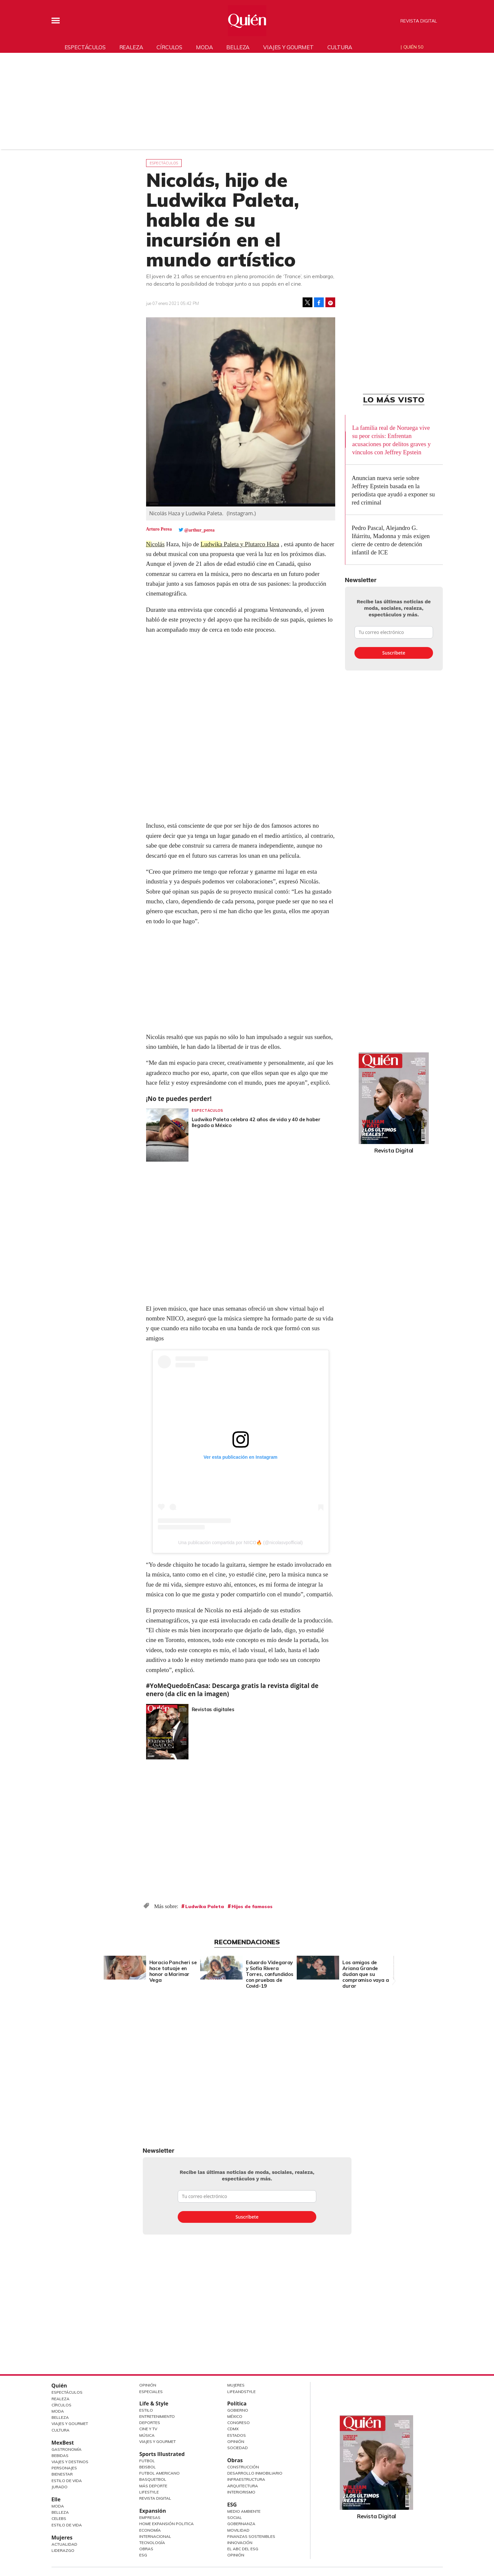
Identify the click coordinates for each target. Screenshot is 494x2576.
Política (237, 2403)
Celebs (59, 2518)
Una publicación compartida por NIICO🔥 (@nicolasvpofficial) (240, 1542)
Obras (146, 2548)
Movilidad (238, 2530)
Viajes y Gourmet (70, 2423)
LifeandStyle (241, 2391)
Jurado (59, 2486)
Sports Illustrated (162, 2454)
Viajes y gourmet (288, 47)
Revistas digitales (213, 1709)
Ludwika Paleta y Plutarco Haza (241, 544)
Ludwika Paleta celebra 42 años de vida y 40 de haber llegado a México (256, 1122)
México (234, 2416)
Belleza (237, 47)
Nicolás (155, 544)
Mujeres (62, 2537)
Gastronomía (67, 2449)
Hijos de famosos (252, 1906)
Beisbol (147, 2466)
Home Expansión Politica (166, 2523)
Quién (59, 2385)
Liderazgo (63, 2550)
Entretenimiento (157, 2416)
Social (234, 2517)
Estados (236, 2435)
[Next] (393, 1966)
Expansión (152, 2510)
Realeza (131, 47)
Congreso (238, 2422)
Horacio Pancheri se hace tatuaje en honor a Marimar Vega (173, 1971)
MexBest (63, 2442)
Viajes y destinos (70, 2461)
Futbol (147, 2460)
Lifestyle (149, 2492)
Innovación (239, 2542)
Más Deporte (153, 2485)
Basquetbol (152, 2479)
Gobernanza (241, 2523)
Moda (204, 47)
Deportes (149, 2422)
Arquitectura (242, 2485)
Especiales (151, 2391)
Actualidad (64, 2544)
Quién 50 (413, 47)
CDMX (233, 2428)
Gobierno (237, 2410)
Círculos (169, 47)
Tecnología (152, 2542)
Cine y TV (148, 2428)
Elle (56, 2499)
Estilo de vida (67, 2525)
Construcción (243, 2466)
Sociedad (237, 2447)
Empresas (149, 2517)
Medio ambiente (244, 2511)
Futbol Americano (159, 2473)
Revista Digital (418, 21)
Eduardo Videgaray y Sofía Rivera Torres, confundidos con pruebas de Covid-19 (269, 1974)
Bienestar (62, 2474)
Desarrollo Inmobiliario (254, 2473)
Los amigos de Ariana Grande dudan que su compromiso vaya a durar (365, 1974)
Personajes (64, 2467)
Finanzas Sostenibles (251, 2536)
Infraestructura (246, 2479)
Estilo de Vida (67, 2480)
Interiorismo (241, 2492)
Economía (150, 2530)
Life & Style (153, 2403)
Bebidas (60, 2455)
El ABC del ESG (242, 2548)
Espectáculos (85, 47)
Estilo (146, 2410)
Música (147, 2435)
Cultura (339, 47)
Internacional (155, 2536)
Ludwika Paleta (204, 1906)
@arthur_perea (199, 530)
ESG (143, 2555)
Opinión (147, 2385)
